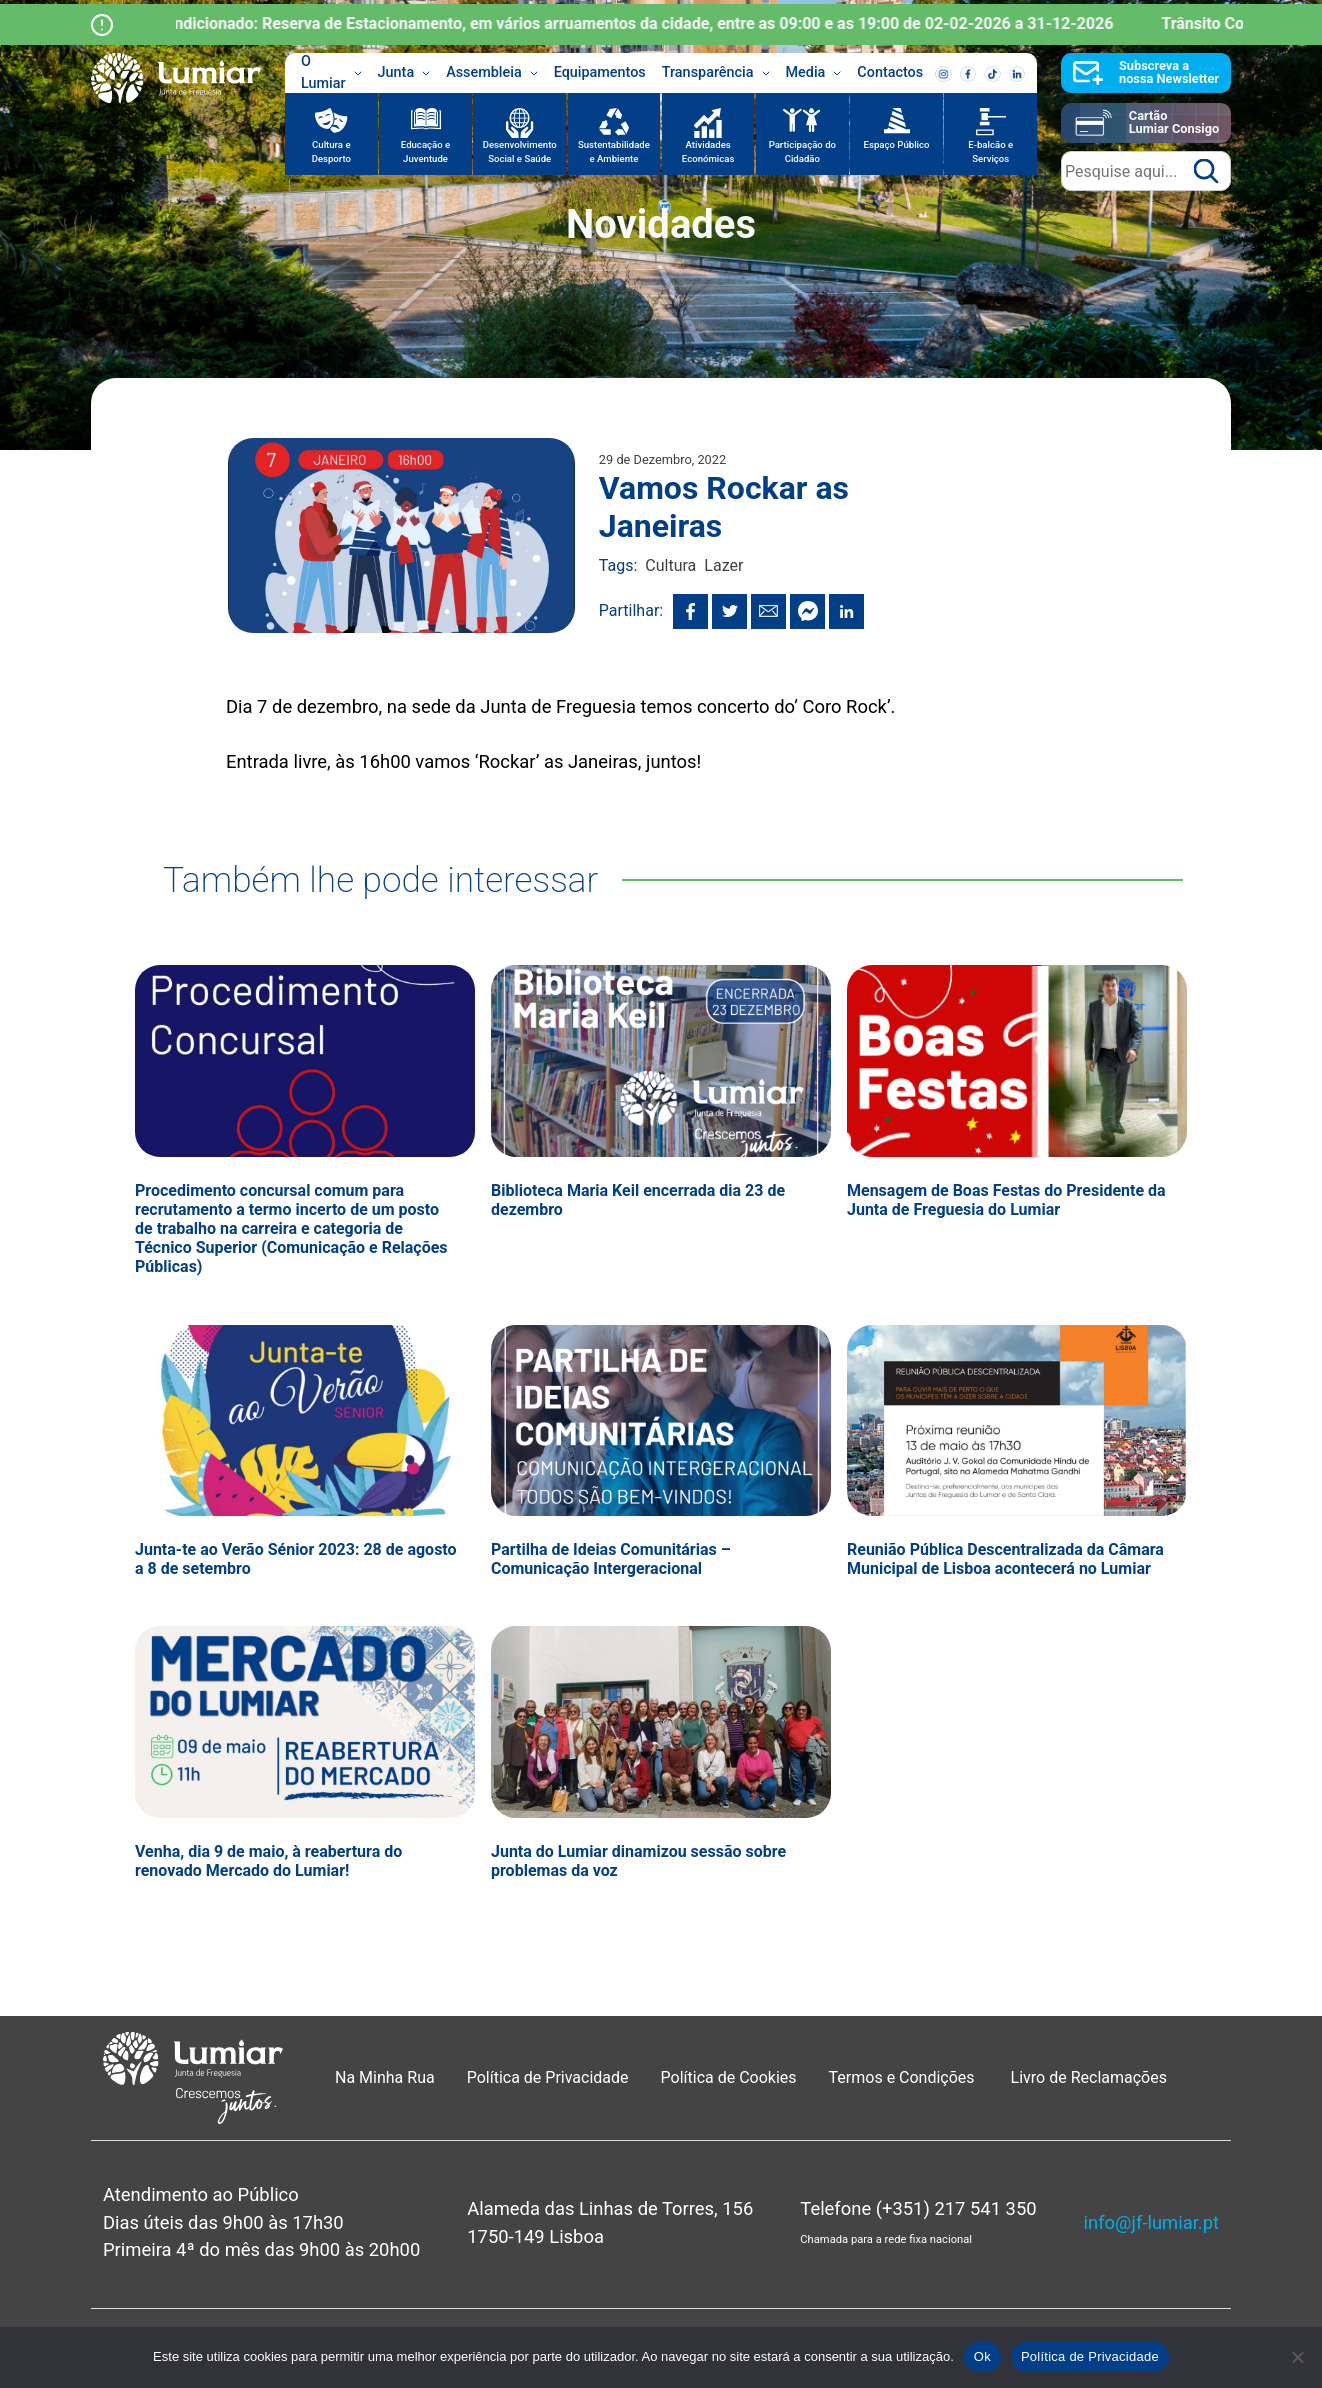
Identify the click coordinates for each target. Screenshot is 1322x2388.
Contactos (890, 72)
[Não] (1297, 2357)
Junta (404, 73)
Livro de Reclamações (1089, 2077)
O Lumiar (331, 73)
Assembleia (492, 73)
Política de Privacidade (548, 2077)
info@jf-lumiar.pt (1151, 2222)
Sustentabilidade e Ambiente (614, 151)
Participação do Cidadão (802, 151)
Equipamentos (600, 72)
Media (814, 73)
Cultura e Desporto (331, 151)
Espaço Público (897, 144)
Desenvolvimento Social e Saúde (520, 151)
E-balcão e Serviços (990, 151)
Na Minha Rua (385, 2077)
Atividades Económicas (708, 151)
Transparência (716, 73)
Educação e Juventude (425, 151)
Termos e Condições (904, 2077)
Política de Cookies (729, 2077)
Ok (982, 2356)
